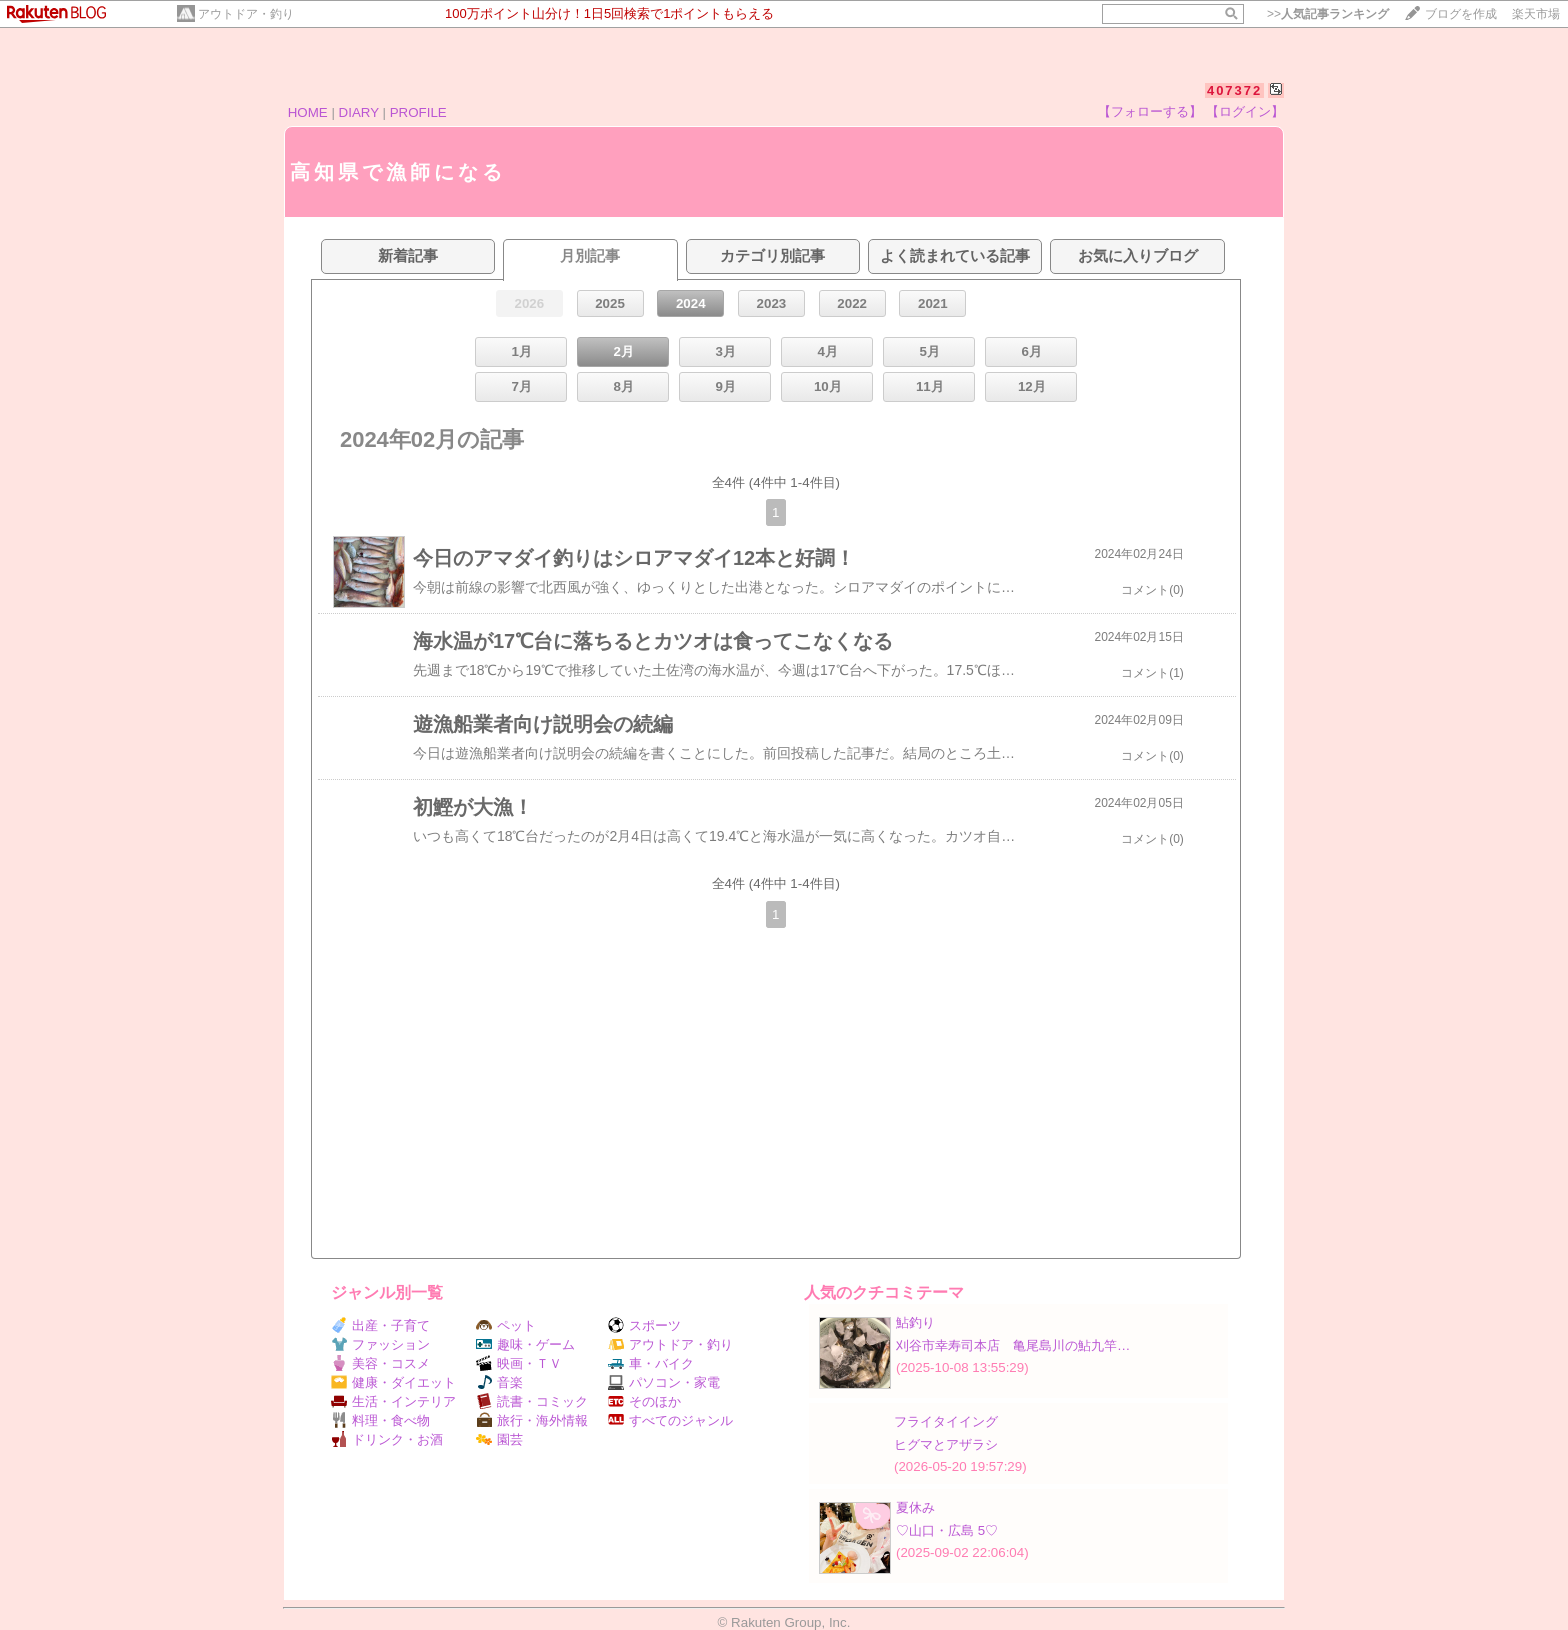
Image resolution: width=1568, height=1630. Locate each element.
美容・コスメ (380, 1363)
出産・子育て (380, 1325)
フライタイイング (946, 1421)
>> (1328, 14)
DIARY (359, 112)
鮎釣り (915, 1322)
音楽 (499, 1382)
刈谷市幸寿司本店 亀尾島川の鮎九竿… (1013, 1345)
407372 (1234, 90)
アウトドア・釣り (246, 14)
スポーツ (644, 1325)
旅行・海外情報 (532, 1420)
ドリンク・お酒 (387, 1439)
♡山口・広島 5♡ (947, 1530)
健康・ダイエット (393, 1382)
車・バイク (651, 1363)
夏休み (915, 1507)
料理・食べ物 (380, 1420)
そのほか (644, 1401)
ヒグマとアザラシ (946, 1444)
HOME (308, 112)
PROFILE (418, 112)
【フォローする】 (1150, 111)
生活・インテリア (393, 1401)
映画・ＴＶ (519, 1363)
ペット (506, 1325)
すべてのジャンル (670, 1420)
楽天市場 (1536, 14)
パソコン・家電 (664, 1382)
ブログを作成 (1461, 14)
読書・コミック (532, 1401)
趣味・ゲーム (525, 1344)
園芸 (499, 1439)
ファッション (380, 1344)
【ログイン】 (1245, 111)
